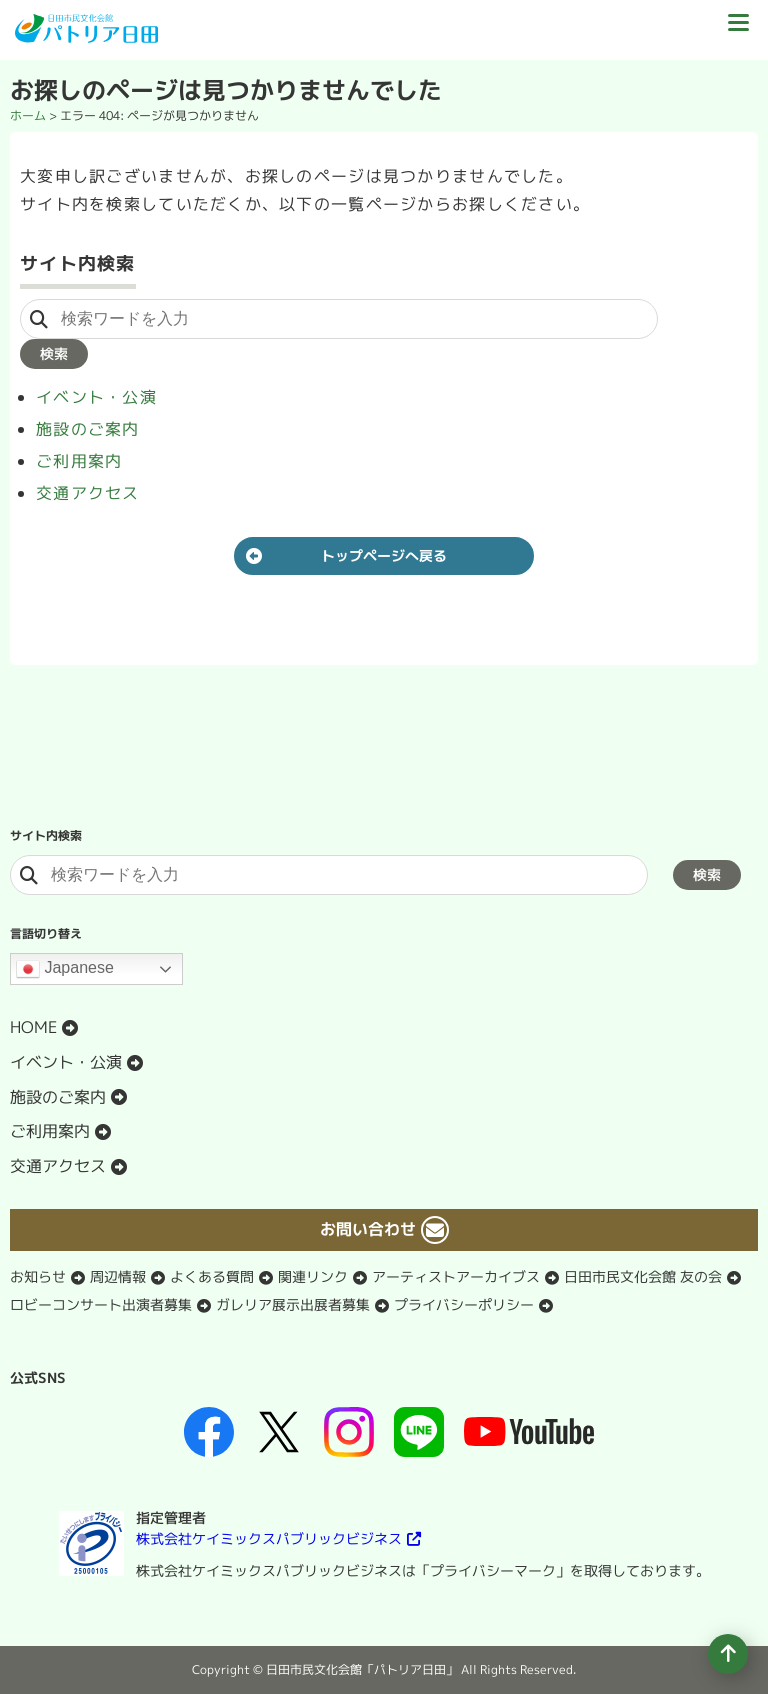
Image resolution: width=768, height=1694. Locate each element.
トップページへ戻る (384, 555)
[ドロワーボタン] (738, 30)
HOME (33, 1027)
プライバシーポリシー (464, 1304)
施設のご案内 (88, 429)
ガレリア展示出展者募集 (293, 1304)
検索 (54, 353)
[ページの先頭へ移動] (728, 1654)
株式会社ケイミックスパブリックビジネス (269, 1538)
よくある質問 (212, 1276)
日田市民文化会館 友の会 (643, 1276)
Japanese (65, 969)
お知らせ (38, 1276)
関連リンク (313, 1276)
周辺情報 (118, 1276)
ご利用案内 (79, 461)
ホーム (28, 115)
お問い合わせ (368, 1229)
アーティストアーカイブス (456, 1276)
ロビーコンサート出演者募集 (101, 1304)
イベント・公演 (96, 397)
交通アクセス (88, 493)
